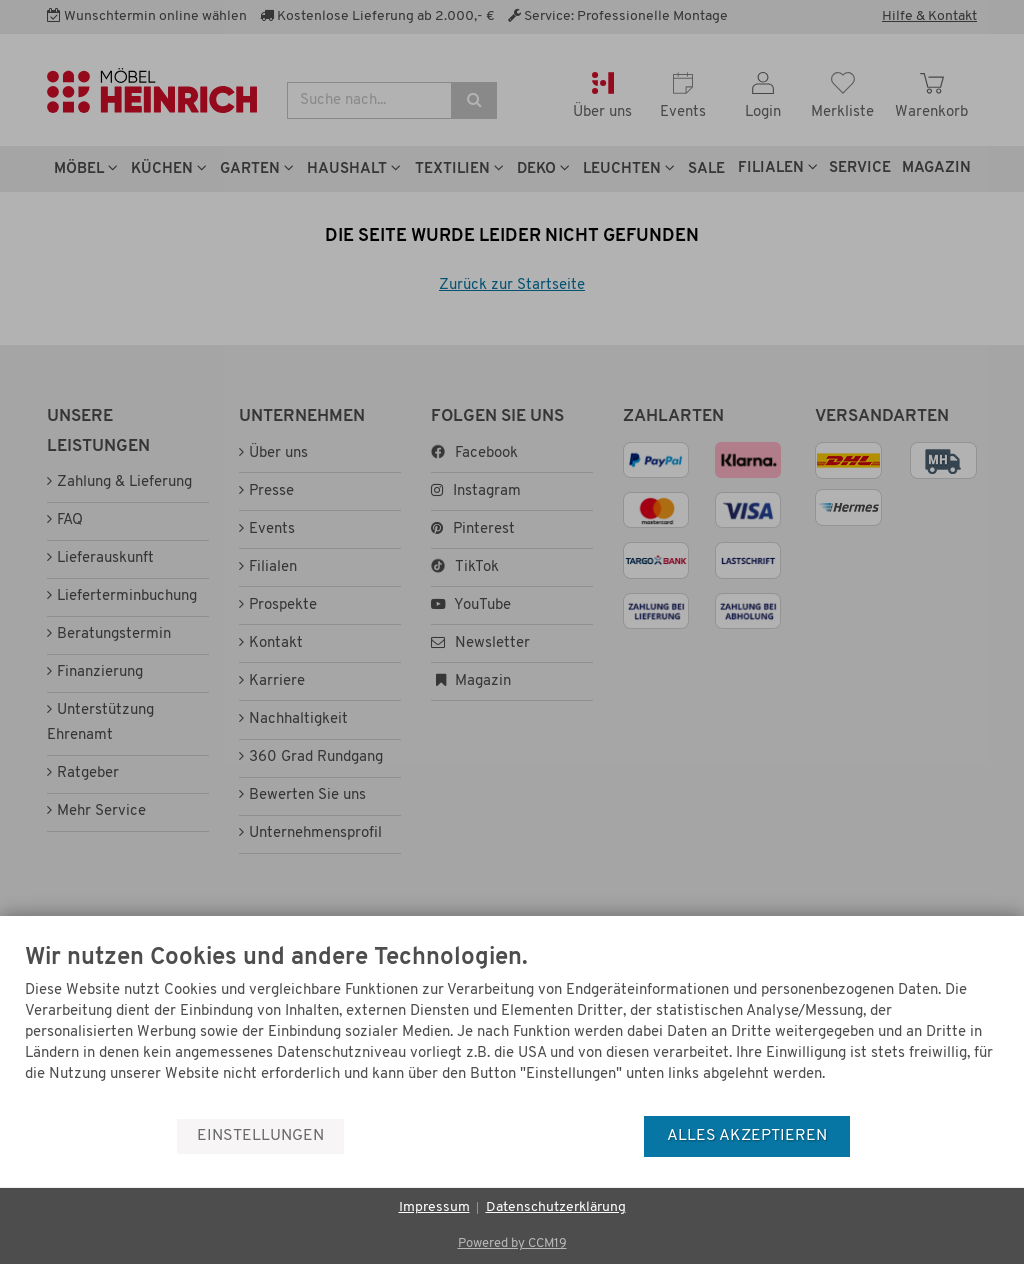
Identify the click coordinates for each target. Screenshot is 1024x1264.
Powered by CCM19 (512, 1243)
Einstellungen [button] (260, 1136)
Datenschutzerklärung (556, 1207)
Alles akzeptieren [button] (747, 1136)
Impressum (434, 1207)
